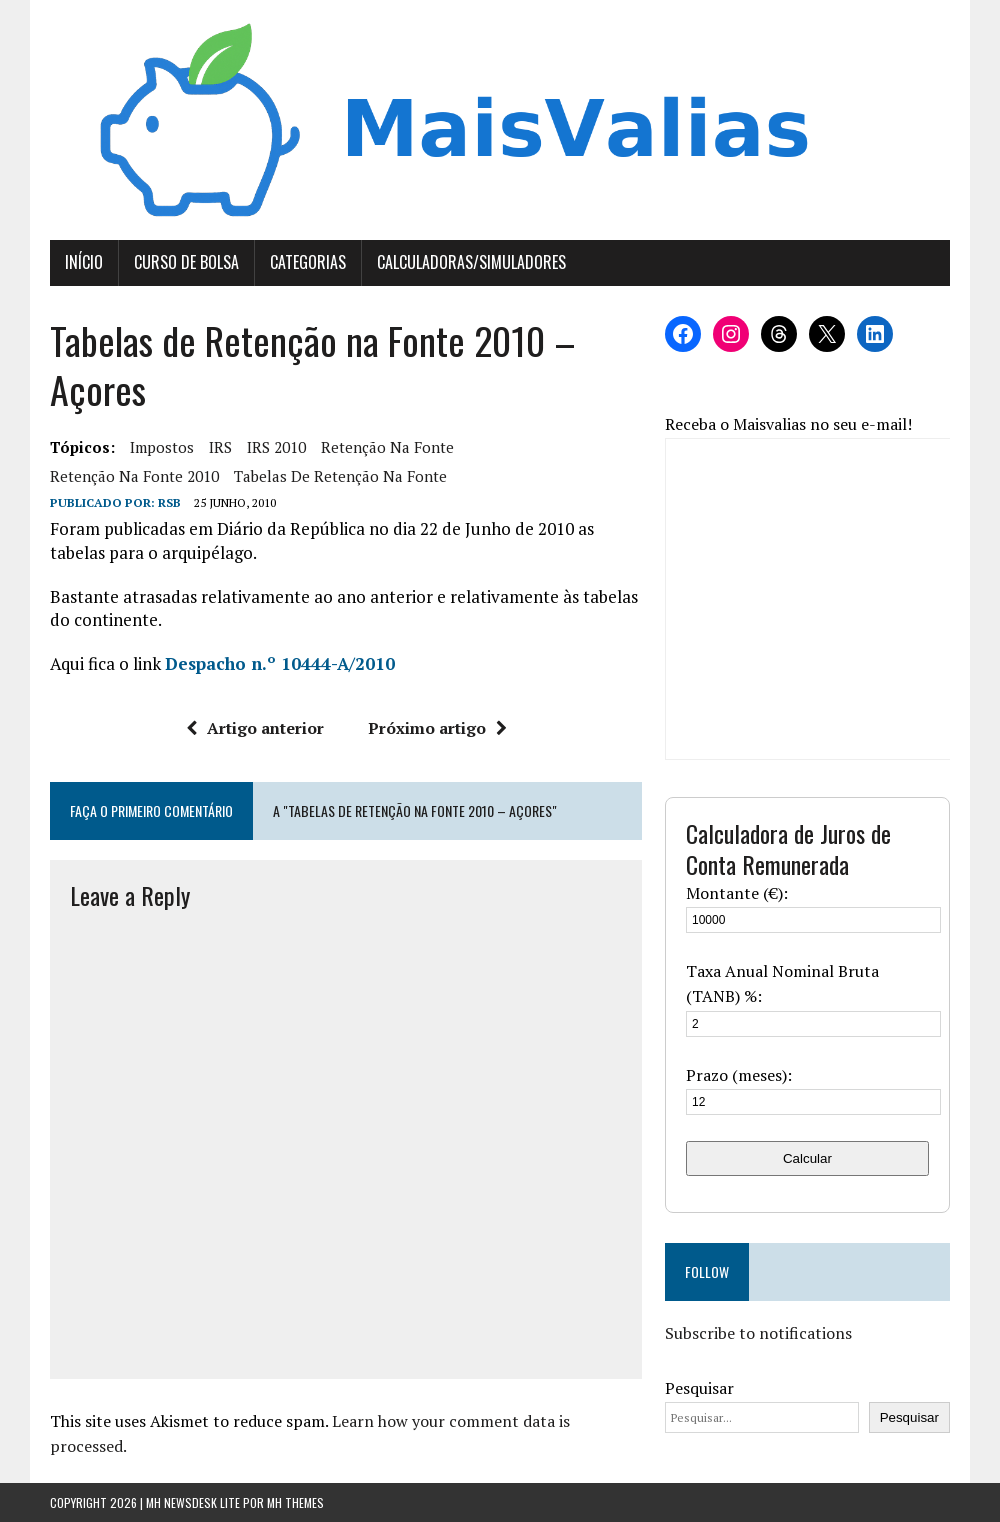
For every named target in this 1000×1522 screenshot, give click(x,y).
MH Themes (295, 1502)
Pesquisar (699, 1388)
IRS (220, 447)
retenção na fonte (387, 447)
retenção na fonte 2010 (134, 476)
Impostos (162, 447)
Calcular (807, 1158)
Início (84, 262)
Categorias (308, 262)
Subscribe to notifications (758, 1333)
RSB (169, 502)
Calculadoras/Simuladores (471, 262)
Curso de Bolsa (186, 262)
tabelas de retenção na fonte (340, 476)
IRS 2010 (276, 447)
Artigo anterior (255, 728)
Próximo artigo (437, 728)
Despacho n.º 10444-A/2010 (280, 663)
